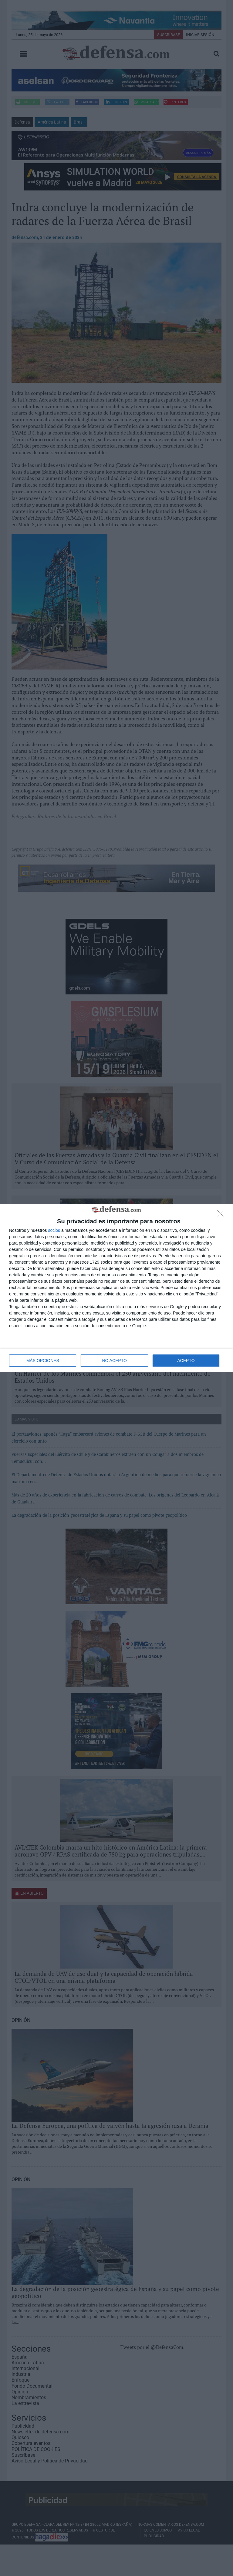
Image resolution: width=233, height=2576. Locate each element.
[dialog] (116, 1288)
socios (54, 1230)
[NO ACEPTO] (222, 1215)
